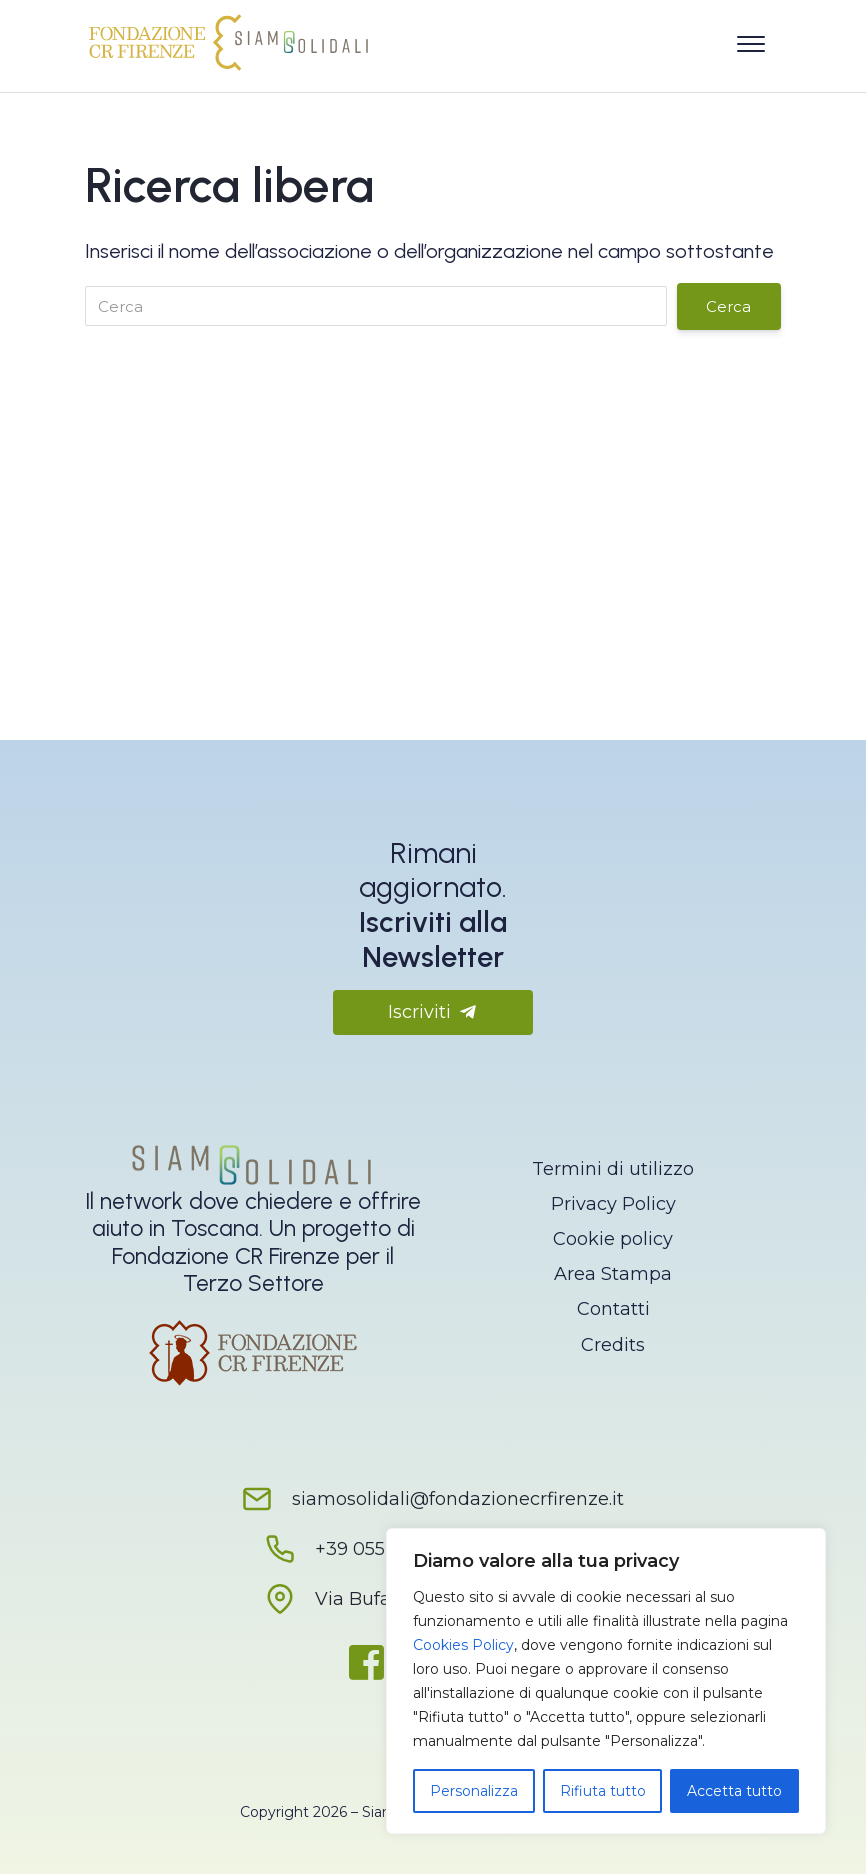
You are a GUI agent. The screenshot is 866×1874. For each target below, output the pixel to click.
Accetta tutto (734, 1791)
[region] (606, 1681)
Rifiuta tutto (603, 1791)
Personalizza (474, 1791)
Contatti (613, 1309)
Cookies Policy (463, 1645)
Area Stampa (613, 1274)
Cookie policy (613, 1239)
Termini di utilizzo (613, 1169)
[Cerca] (376, 306)
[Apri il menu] (751, 40)
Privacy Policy (613, 1204)
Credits (613, 1345)
